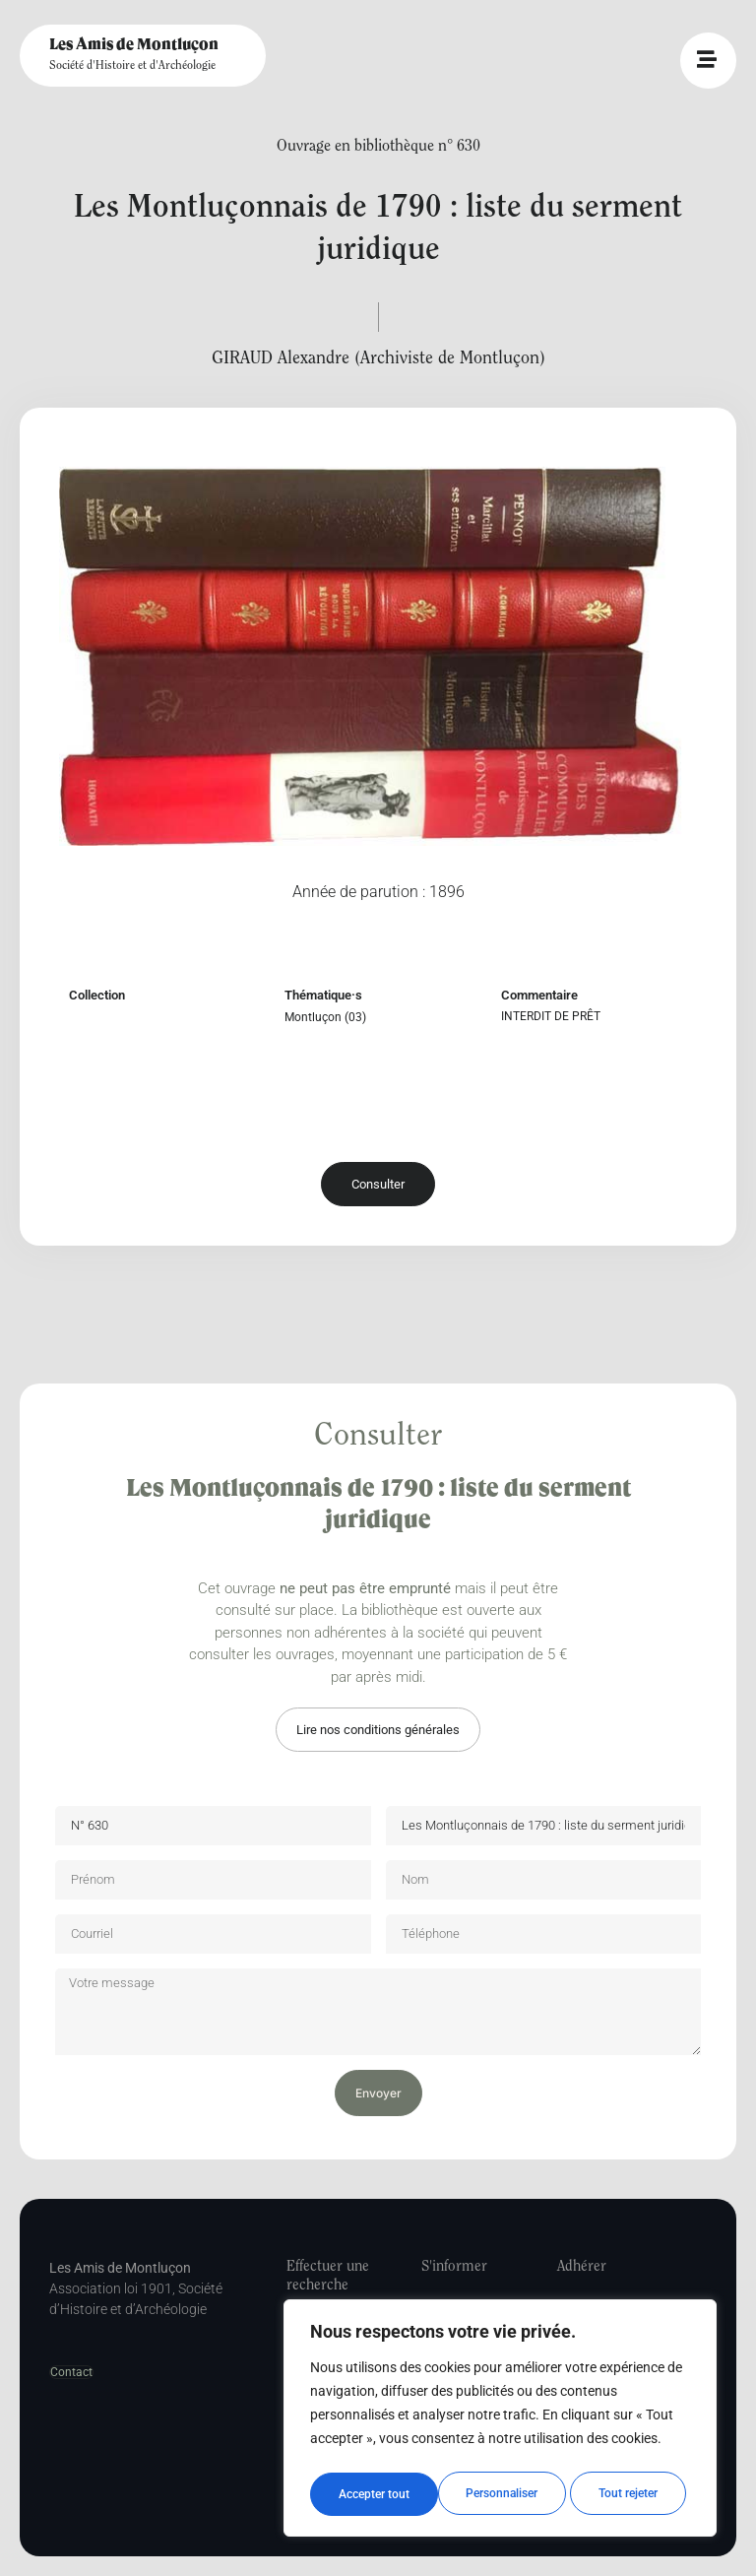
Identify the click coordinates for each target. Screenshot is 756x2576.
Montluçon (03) (325, 1017)
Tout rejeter (501, 2494)
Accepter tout (628, 2494)
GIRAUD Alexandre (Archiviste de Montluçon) (378, 359)
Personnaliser (374, 2494)
